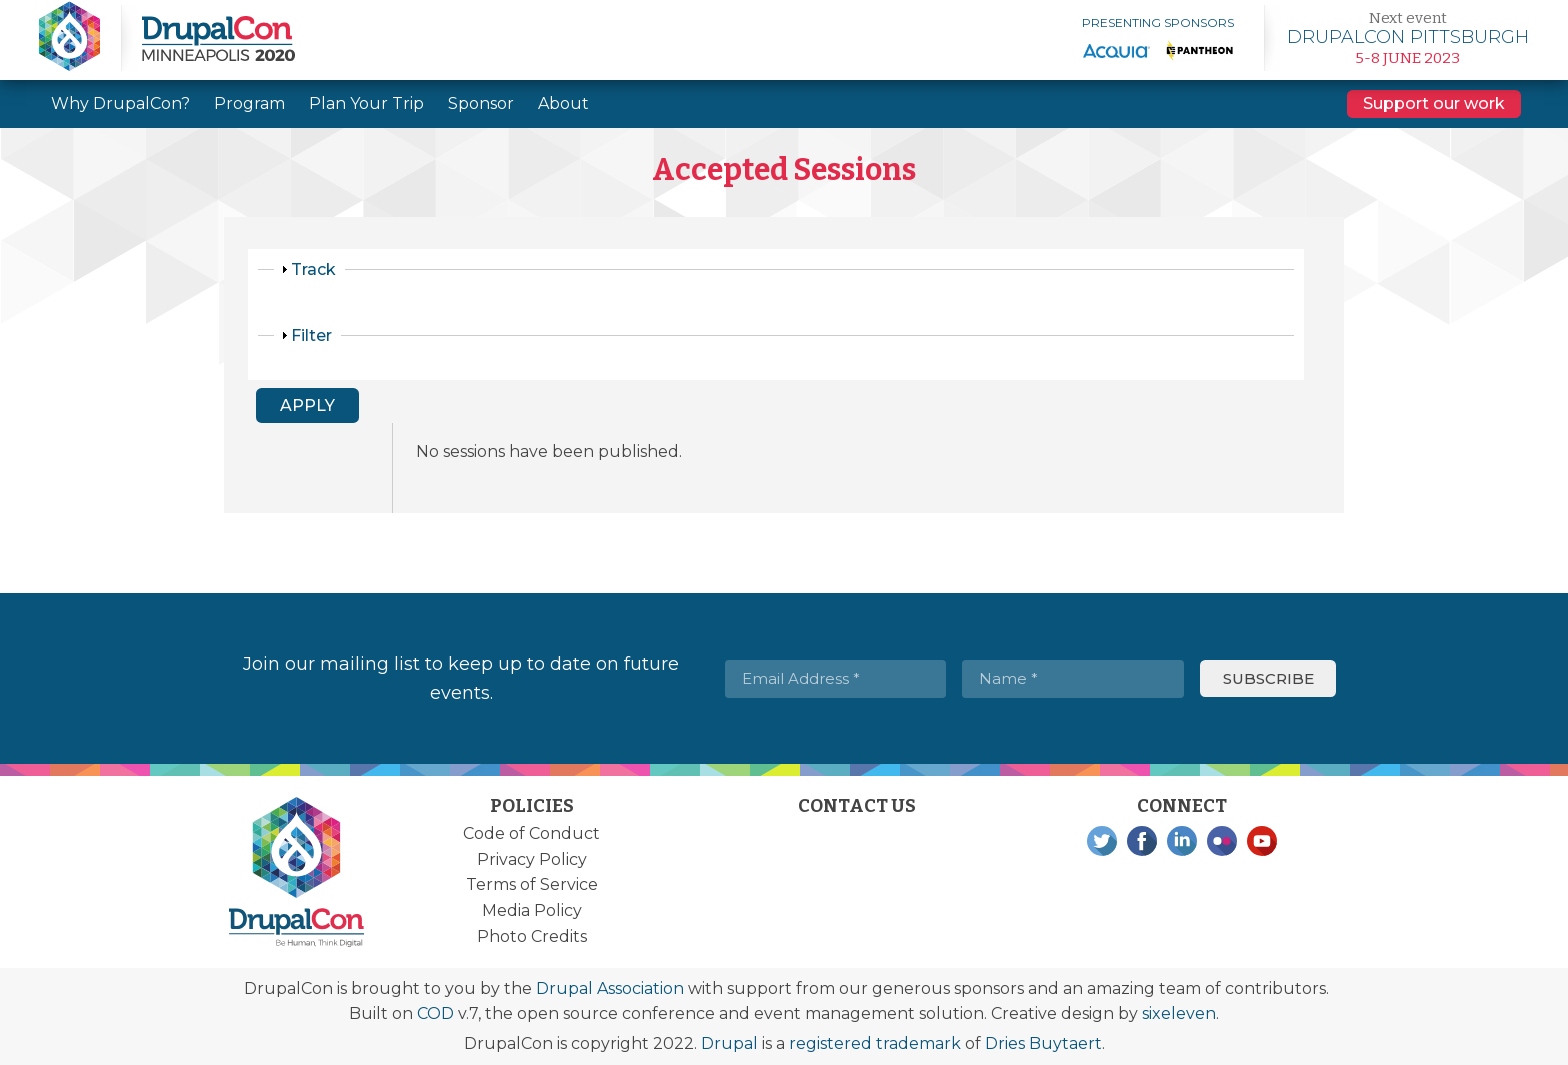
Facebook (1142, 841)
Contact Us (857, 806)
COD (435, 1013)
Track (313, 269)
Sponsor (481, 103)
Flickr (1222, 841)
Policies (532, 806)
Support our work (1434, 103)
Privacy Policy (532, 859)
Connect (1182, 806)
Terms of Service (532, 884)
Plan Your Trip (366, 103)
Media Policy (532, 910)
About (563, 103)
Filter (311, 335)
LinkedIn (1182, 841)
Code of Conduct (531, 833)
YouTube (1262, 841)
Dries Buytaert (1043, 1043)
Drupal (729, 1043)
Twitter (1102, 841)
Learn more (1408, 38)
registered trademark (875, 1043)
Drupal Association (610, 988)
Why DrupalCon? (120, 103)
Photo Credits (532, 936)
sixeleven (1179, 1013)
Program (249, 103)
